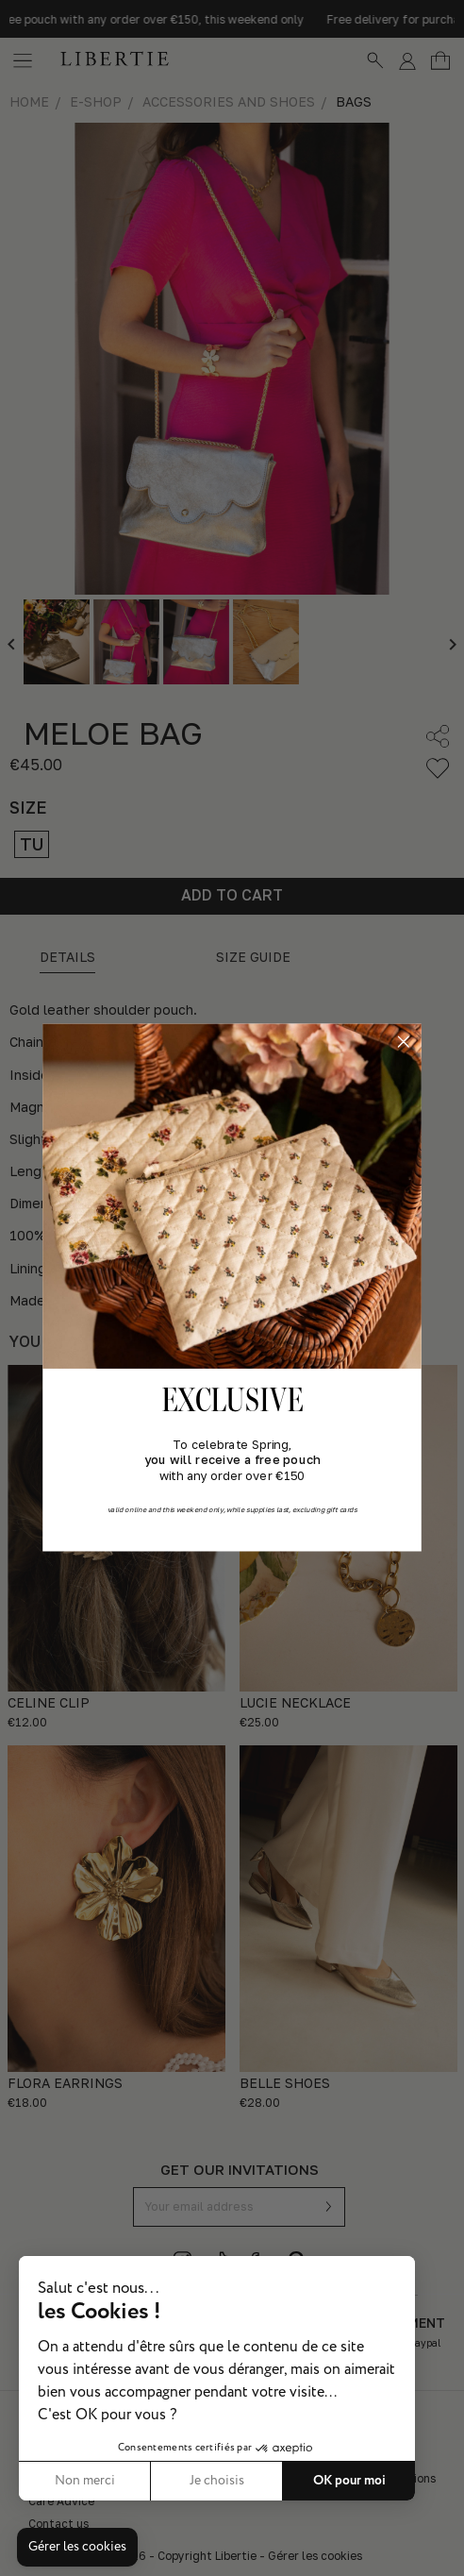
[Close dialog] (403, 1041)
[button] (77, 2548)
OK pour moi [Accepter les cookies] (349, 2480)
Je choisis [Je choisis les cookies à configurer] (217, 2480)
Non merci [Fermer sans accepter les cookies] (85, 2480)
